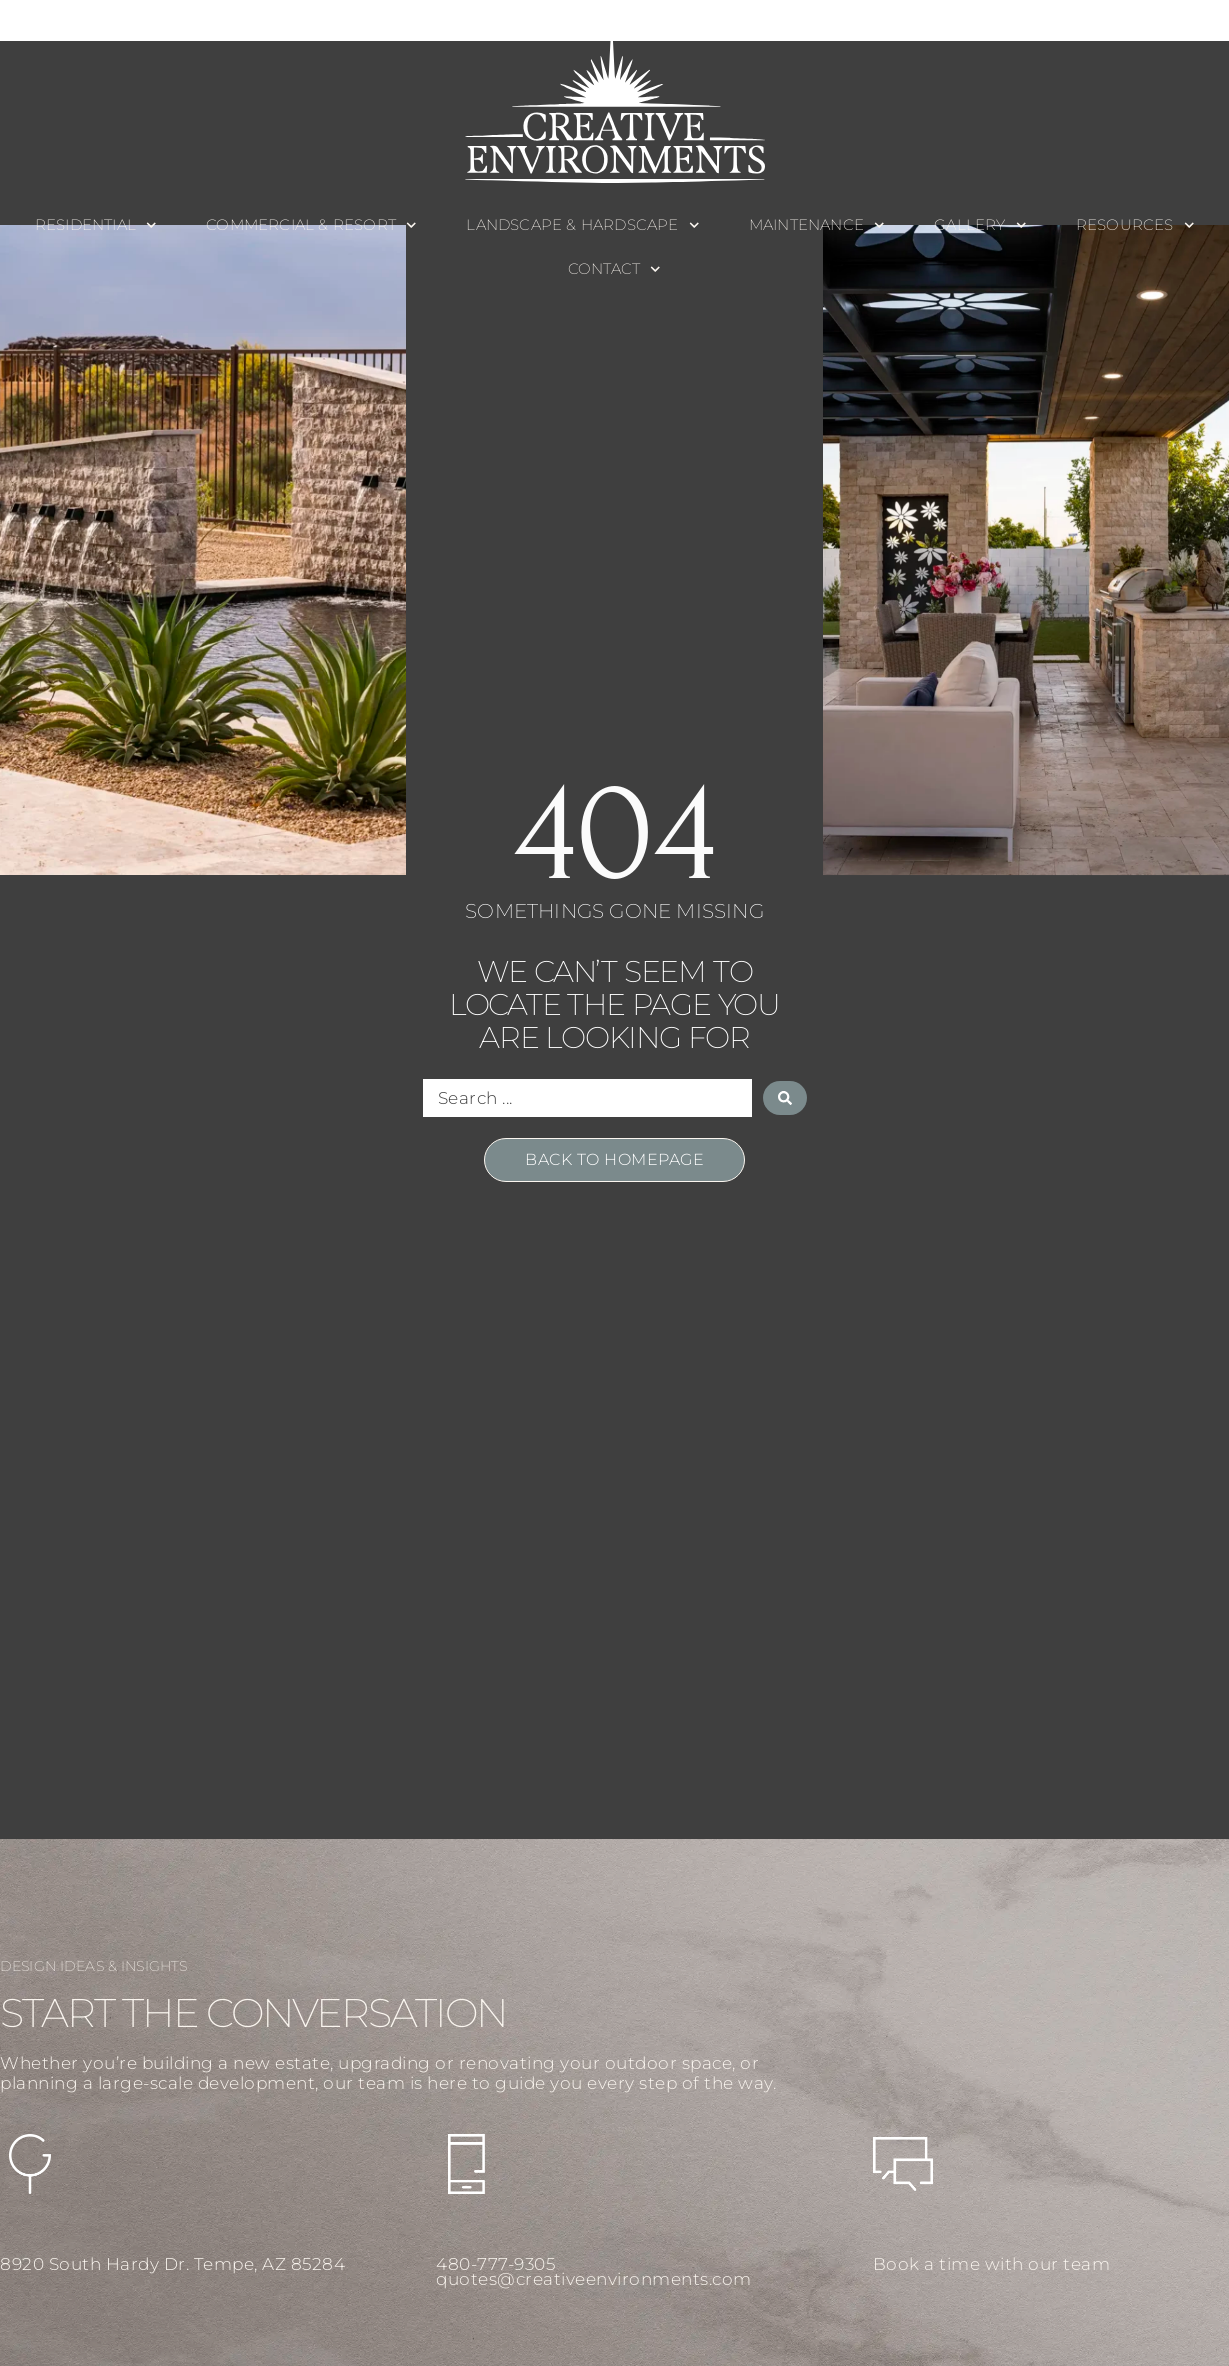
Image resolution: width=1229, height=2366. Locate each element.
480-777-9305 (495, 2264)
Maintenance (817, 225)
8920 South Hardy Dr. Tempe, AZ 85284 (172, 2264)
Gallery (980, 225)
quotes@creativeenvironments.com (594, 2279)
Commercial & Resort (311, 225)
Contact (614, 269)
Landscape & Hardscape (582, 225)
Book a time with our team (992, 2264)
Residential (96, 225)
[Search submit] (785, 1098)
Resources (1135, 225)
